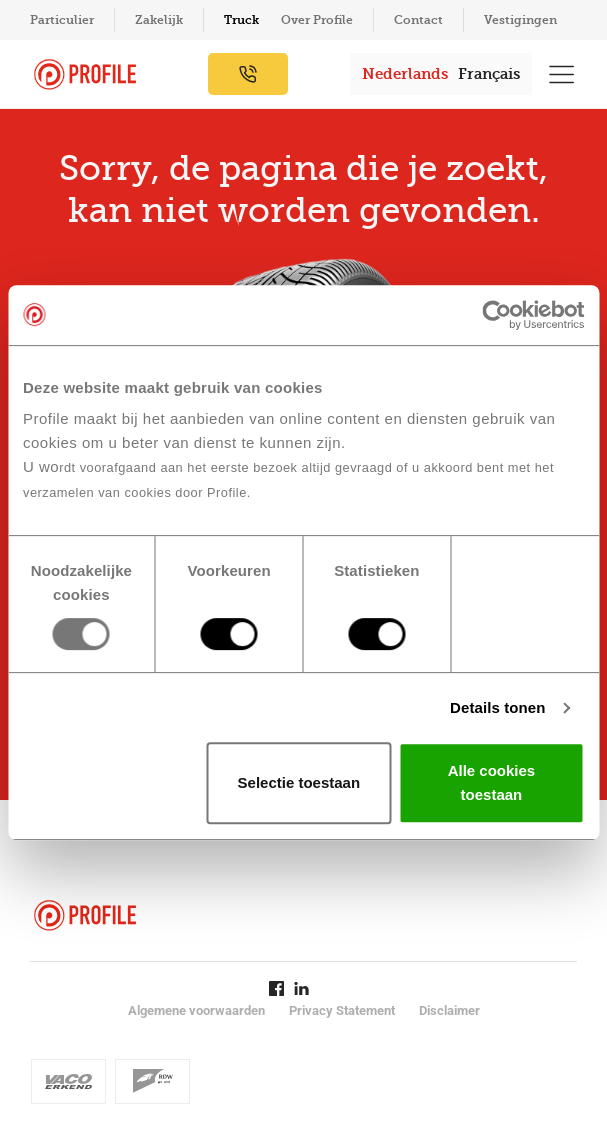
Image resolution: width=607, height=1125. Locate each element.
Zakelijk (159, 20)
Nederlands (405, 74)
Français (489, 74)
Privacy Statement (342, 1010)
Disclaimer (449, 1010)
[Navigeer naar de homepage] (85, 74)
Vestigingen (520, 20)
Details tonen (497, 707)
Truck (241, 20)
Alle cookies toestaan (492, 782)
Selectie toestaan (299, 782)
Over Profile (317, 20)
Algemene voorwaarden (196, 1010)
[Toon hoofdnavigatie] (562, 74)
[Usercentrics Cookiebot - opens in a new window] (496, 315)
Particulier (62, 20)
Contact (418, 20)
